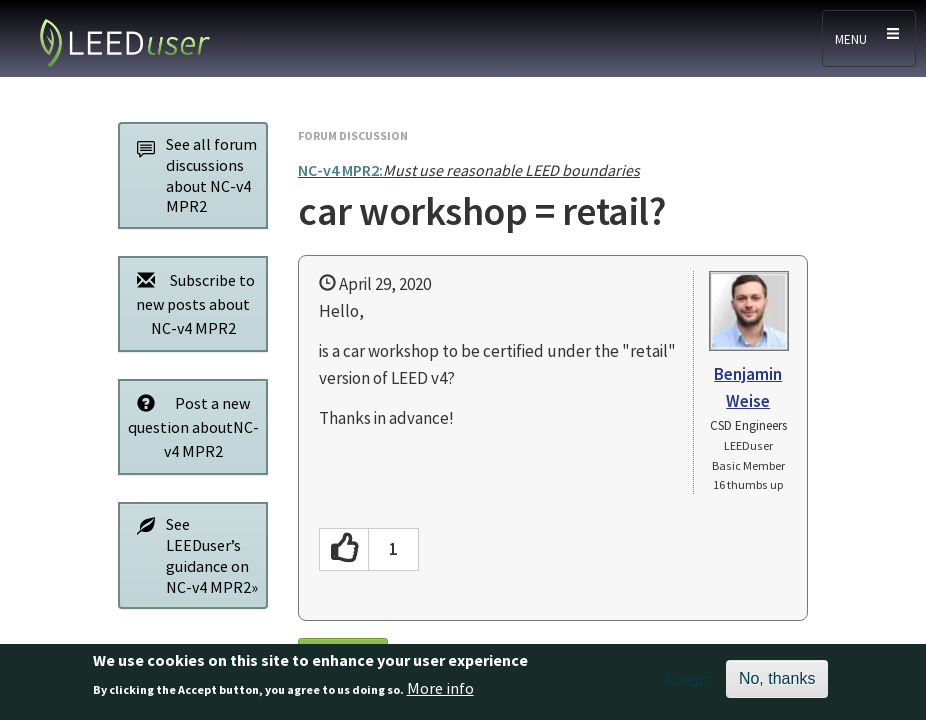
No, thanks (777, 684)
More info (440, 694)
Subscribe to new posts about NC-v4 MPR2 (190, 303)
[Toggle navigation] (869, 38)
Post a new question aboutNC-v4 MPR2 (192, 426)
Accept (686, 685)
